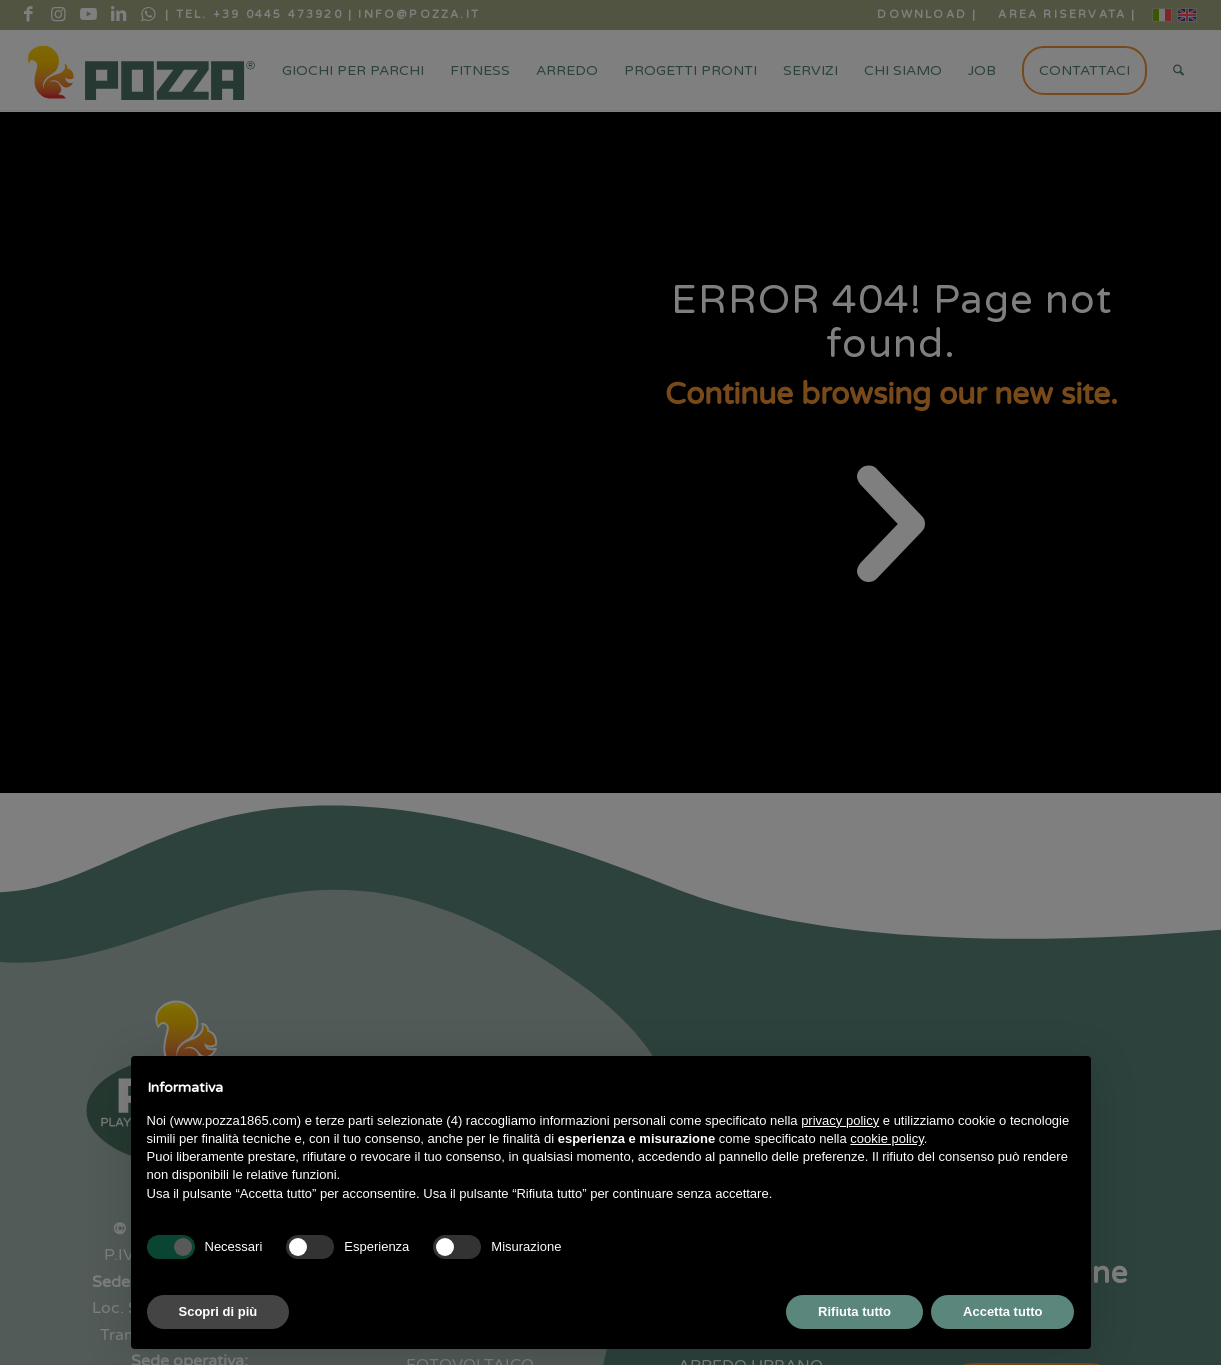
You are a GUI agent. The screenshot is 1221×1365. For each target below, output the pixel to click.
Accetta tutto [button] (1002, 1311)
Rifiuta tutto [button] (854, 1311)
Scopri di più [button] (218, 1311)
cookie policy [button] (886, 1138)
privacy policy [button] (840, 1120)
